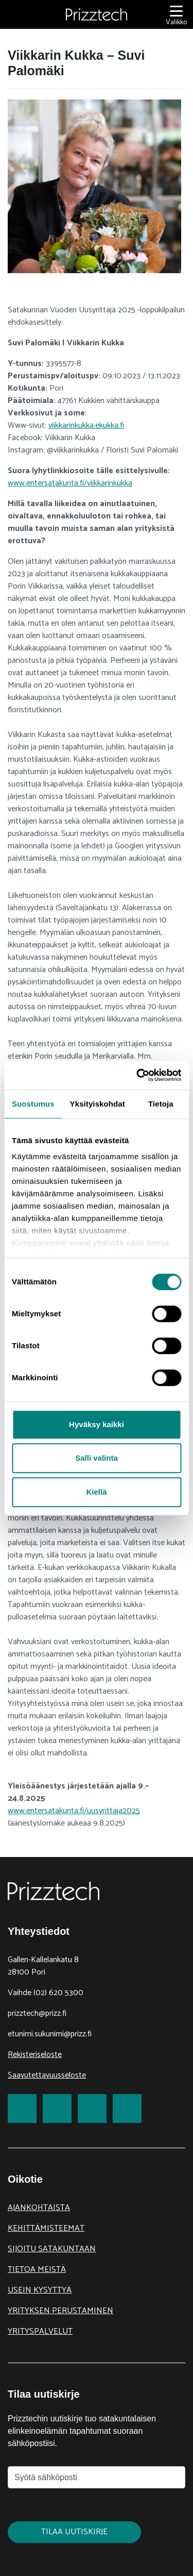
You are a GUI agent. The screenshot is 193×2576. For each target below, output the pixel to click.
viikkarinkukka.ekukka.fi (86, 425)
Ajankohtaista (39, 2208)
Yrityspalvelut (40, 2331)
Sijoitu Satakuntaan (52, 2249)
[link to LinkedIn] (92, 2108)
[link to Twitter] (57, 2108)
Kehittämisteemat (46, 2228)
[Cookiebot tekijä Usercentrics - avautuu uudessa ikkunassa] (137, 1075)
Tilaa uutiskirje (74, 2532)
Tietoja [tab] (160, 1103)
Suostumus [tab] (33, 1103)
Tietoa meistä (37, 2270)
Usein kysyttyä (40, 2290)
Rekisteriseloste (35, 2055)
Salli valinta (96, 1457)
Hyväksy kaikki (96, 1424)
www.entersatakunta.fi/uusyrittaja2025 (74, 1811)
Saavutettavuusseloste (47, 2075)
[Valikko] (176, 15)
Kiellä (96, 1491)
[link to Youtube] (127, 2108)
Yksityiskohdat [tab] (97, 1103)
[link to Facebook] (22, 2108)
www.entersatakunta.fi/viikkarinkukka (70, 483)
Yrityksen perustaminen (60, 2311)
